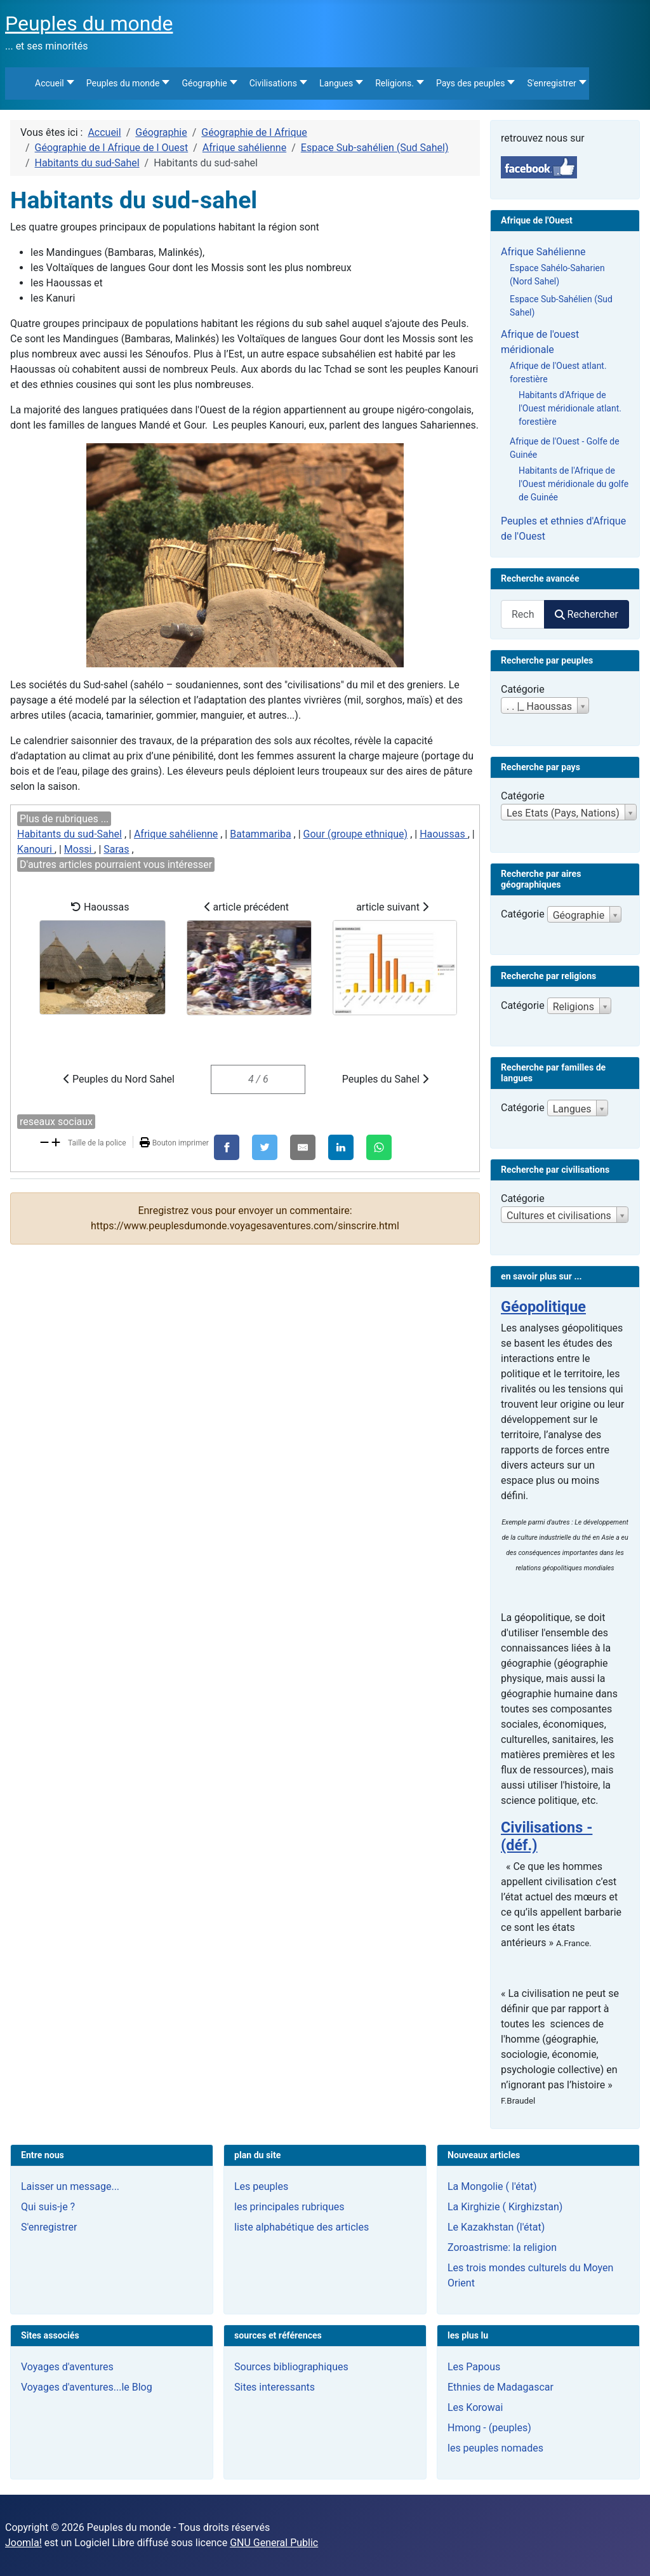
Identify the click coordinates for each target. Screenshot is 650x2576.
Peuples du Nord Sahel (119, 1079)
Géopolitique (543, 1307)
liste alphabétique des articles (301, 2227)
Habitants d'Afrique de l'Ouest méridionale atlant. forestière (570, 408)
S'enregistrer (49, 2227)
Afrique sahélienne (176, 834)
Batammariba (260, 834)
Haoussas (444, 834)
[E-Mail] (302, 1147)
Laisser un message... (70, 2186)
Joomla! (23, 2543)
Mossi (79, 849)
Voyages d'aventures (67, 2367)
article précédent (249, 958)
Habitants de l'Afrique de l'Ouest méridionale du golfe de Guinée (573, 483)
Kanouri (36, 849)
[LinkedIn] (341, 1147)
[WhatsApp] (379, 1147)
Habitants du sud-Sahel (69, 834)
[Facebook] (226, 1147)
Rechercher (586, 614)
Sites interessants (274, 2387)
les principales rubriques (289, 2207)
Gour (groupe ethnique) (355, 834)
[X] (264, 1147)
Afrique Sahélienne (543, 252)
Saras (116, 849)
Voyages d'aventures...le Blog (86, 2387)
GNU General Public (274, 2543)
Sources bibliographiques (291, 2367)
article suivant (395, 958)
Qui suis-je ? (48, 2207)
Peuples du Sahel (385, 1079)
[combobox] (523, 614)
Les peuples (261, 2186)
